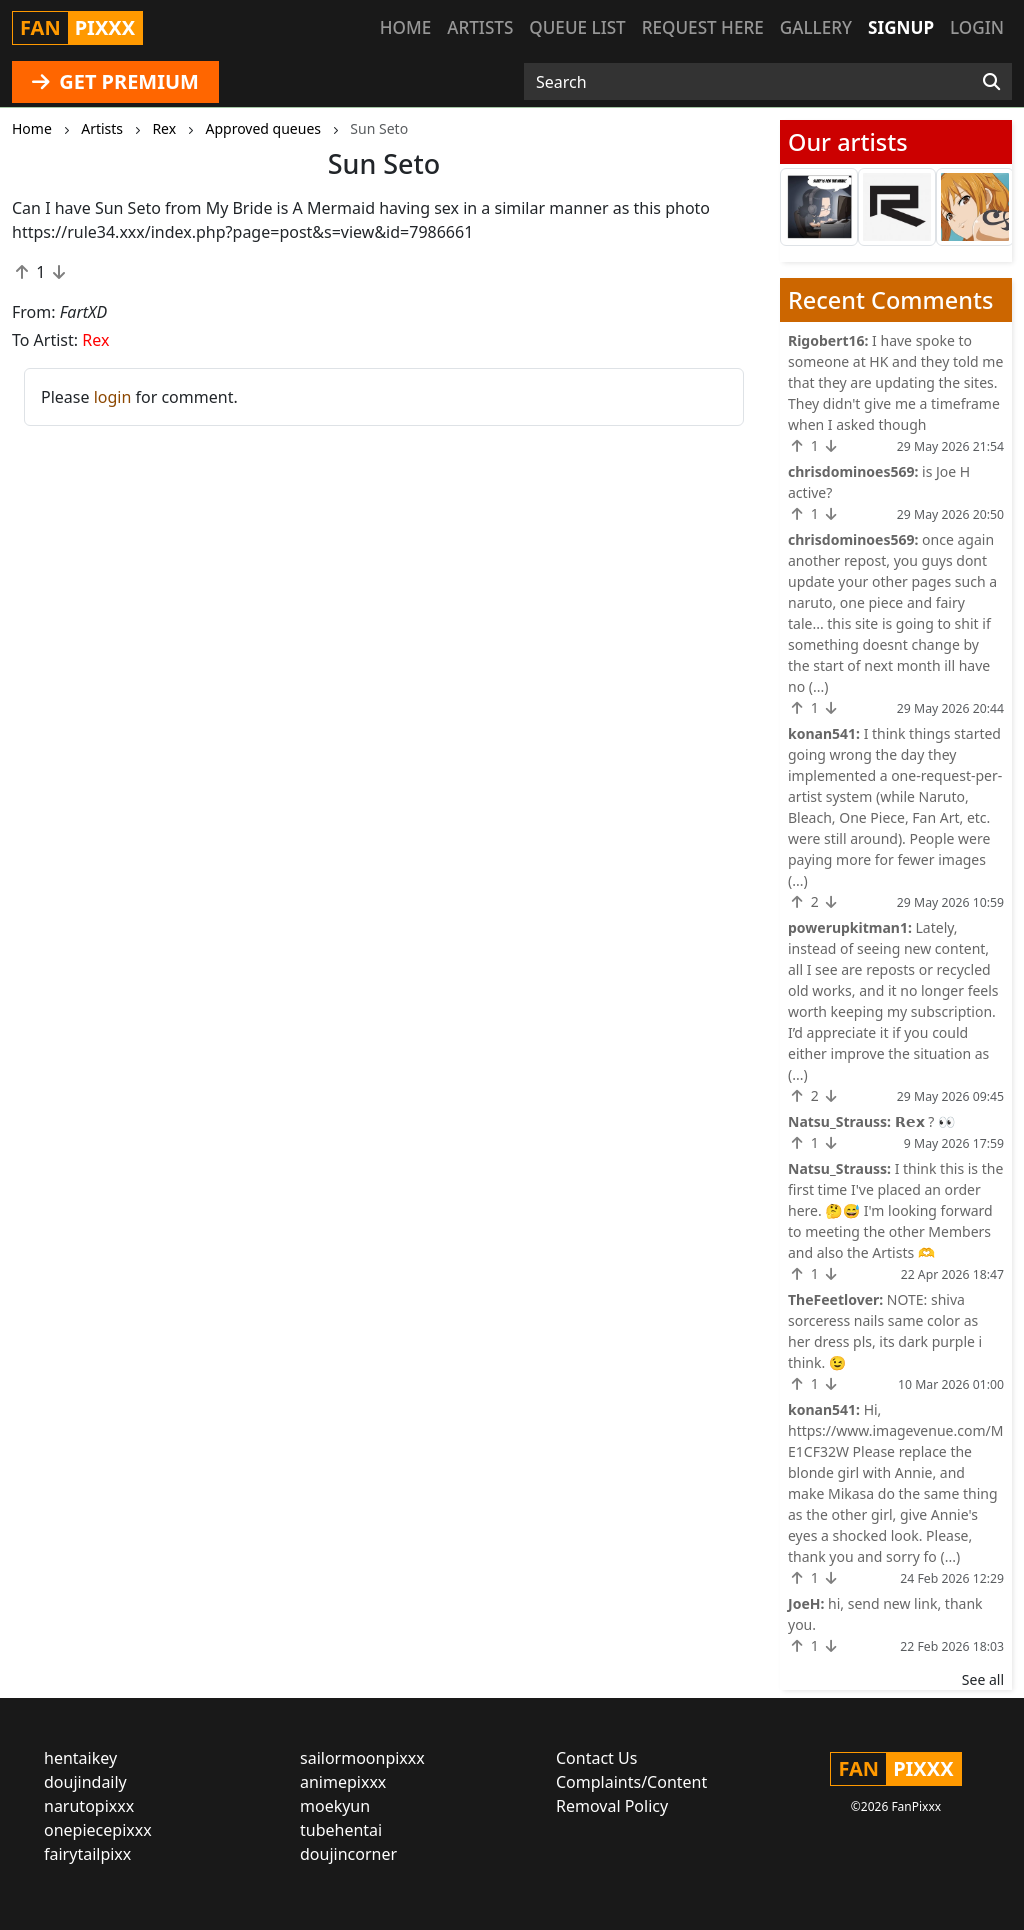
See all (983, 1679)
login (113, 397)
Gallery (816, 27)
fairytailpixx (87, 1854)
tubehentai (341, 1830)
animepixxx (343, 1782)
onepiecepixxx (98, 1830)
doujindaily (85, 1782)
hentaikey (80, 1758)
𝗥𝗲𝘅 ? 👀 (925, 1121)
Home (405, 27)
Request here (703, 27)
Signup (901, 27)
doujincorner (348, 1854)
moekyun (335, 1806)
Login (977, 27)
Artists (480, 27)
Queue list (577, 27)
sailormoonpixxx (362, 1758)
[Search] (991, 82)
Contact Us (596, 1758)
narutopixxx (89, 1806)
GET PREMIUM (115, 81)
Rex (95, 340)
